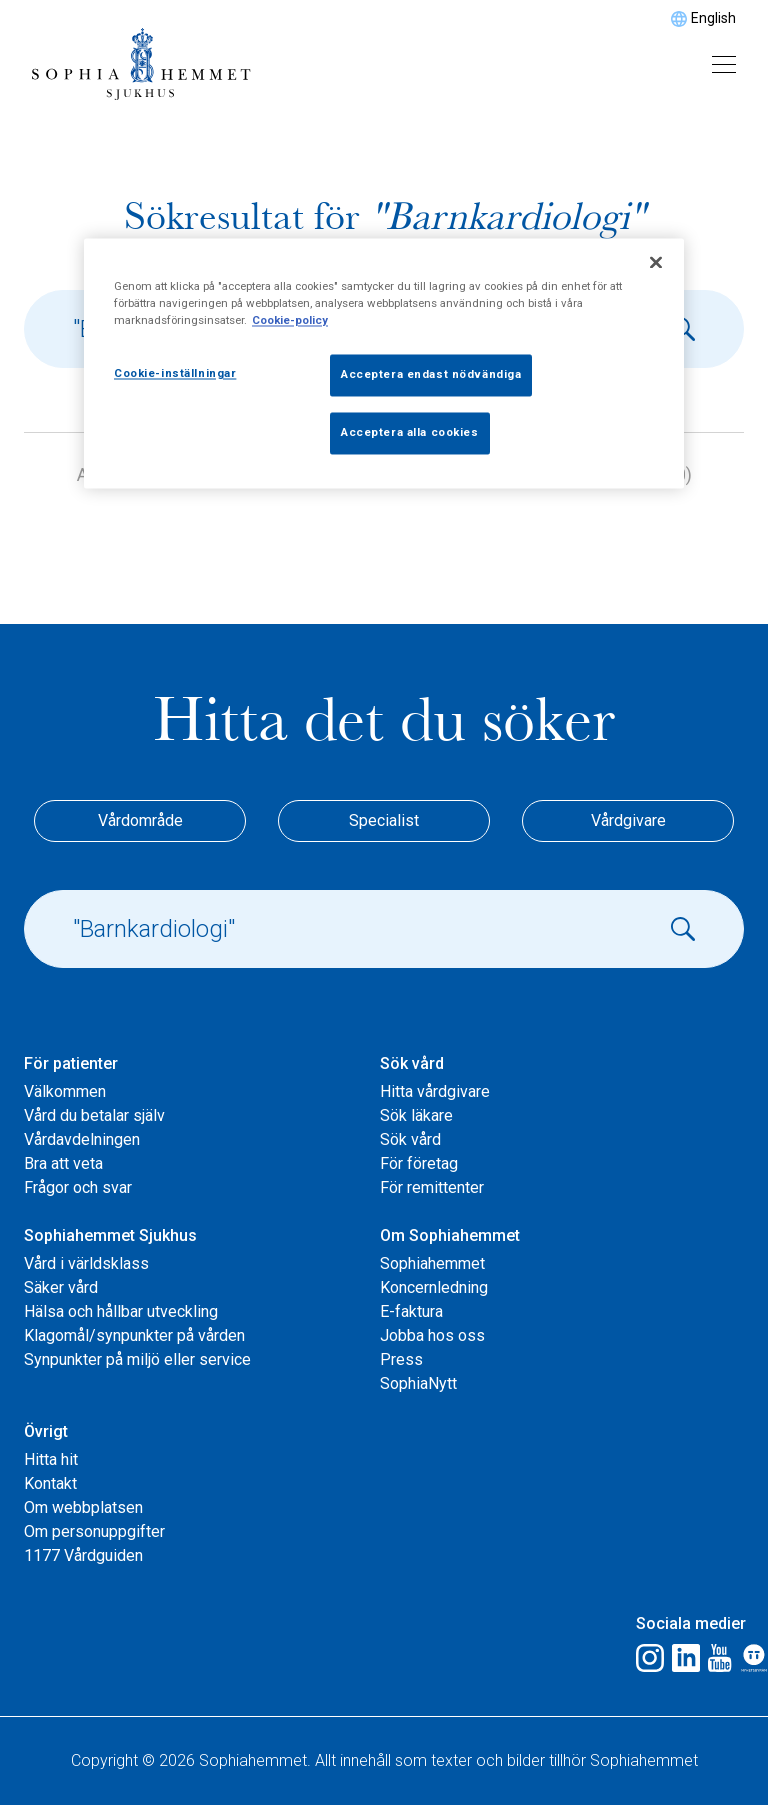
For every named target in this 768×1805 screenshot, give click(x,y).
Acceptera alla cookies (410, 432)
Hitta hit (51, 1459)
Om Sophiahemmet (450, 1235)
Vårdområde (140, 820)
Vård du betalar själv (94, 1115)
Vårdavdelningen (82, 1139)
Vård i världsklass (86, 1263)
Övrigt (46, 1431)
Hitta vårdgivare (435, 1091)
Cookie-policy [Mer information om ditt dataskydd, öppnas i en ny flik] (290, 320)
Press (401, 1359)
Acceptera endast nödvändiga (431, 374)
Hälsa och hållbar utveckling (121, 1311)
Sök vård (412, 1063)
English (713, 18)
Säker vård (61, 1287)
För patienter (71, 1063)
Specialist (384, 820)
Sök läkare (416, 1115)
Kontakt (50, 1483)
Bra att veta (63, 1163)
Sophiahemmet (432, 1263)
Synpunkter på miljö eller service (137, 1359)
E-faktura (411, 1311)
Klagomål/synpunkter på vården (134, 1335)
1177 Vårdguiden (83, 1555)
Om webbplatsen (83, 1507)
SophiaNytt (418, 1383)
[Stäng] (656, 262)
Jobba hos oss (432, 1335)
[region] (384, 363)
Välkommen (65, 1091)
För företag (419, 1163)
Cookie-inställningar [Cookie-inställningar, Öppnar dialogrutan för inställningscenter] (175, 373)
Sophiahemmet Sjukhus (110, 1235)
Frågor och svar (78, 1187)
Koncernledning (434, 1287)
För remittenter (432, 1187)
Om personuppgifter (94, 1531)
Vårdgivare (628, 820)
